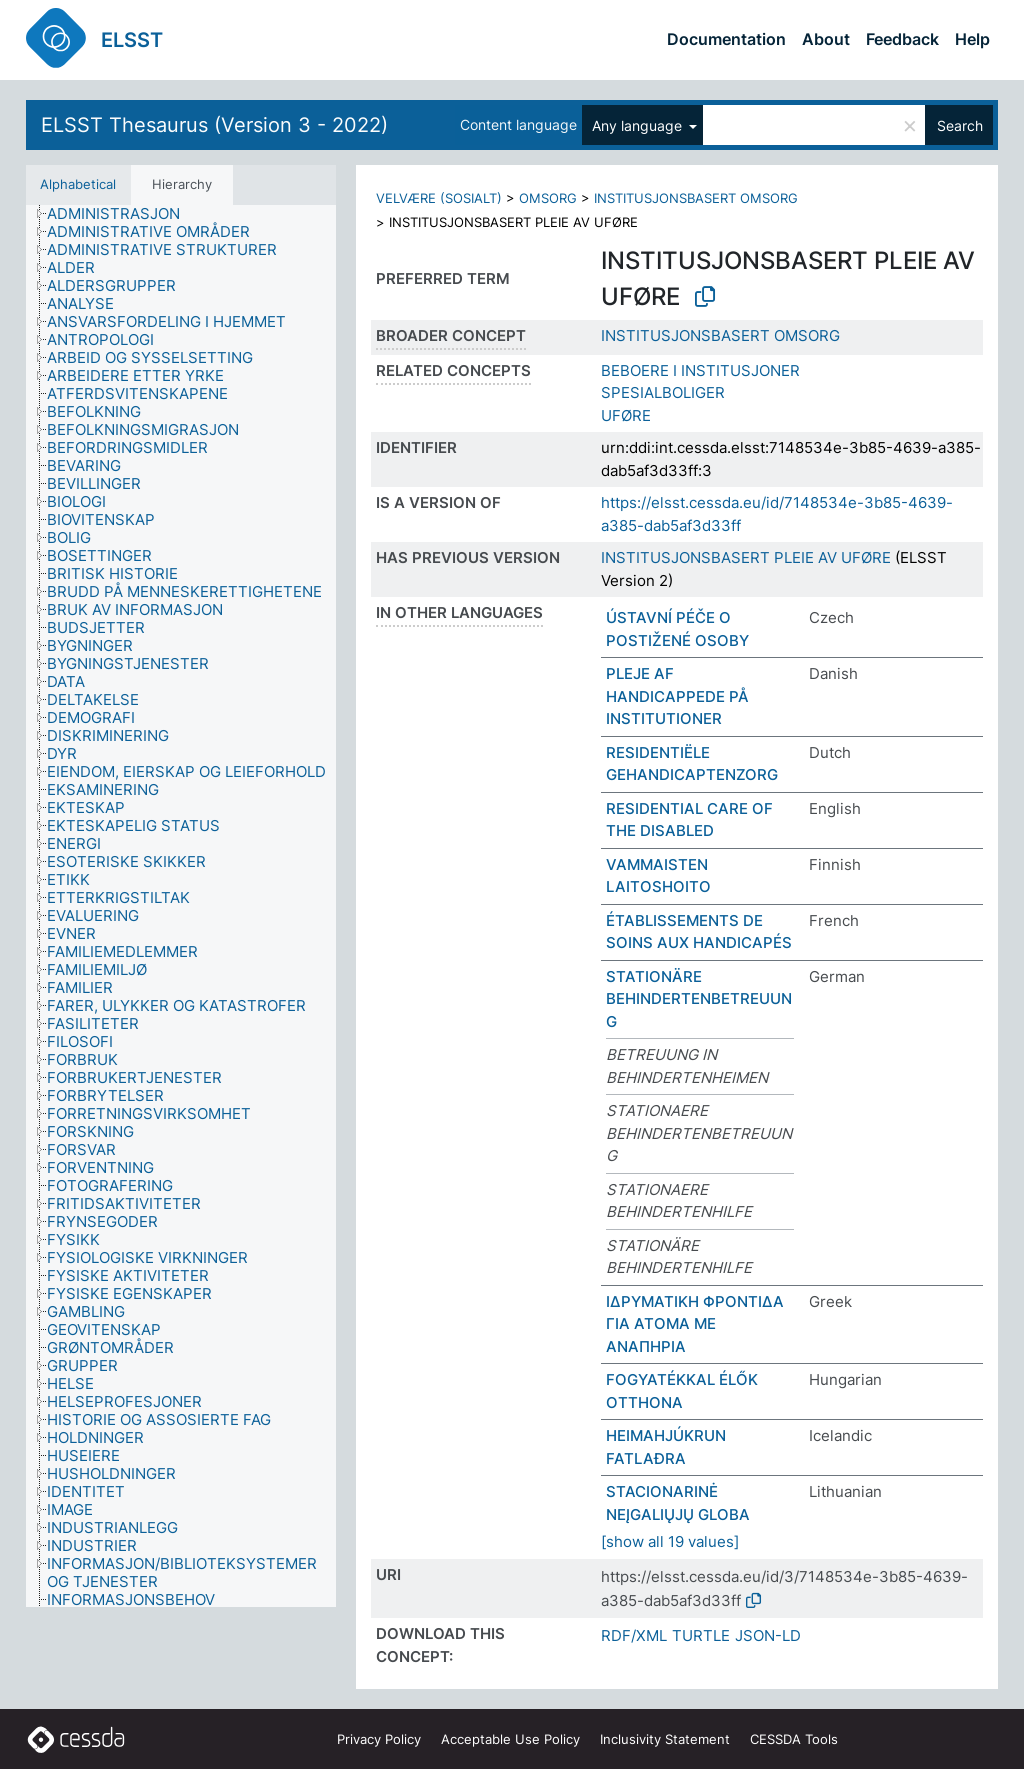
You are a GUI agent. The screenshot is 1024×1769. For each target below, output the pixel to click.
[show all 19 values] (670, 1541)
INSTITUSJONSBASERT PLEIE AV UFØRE (746, 557)
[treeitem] (122, 214)
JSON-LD (768, 1635)
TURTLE (701, 1635)
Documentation (726, 39)
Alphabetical (78, 184)
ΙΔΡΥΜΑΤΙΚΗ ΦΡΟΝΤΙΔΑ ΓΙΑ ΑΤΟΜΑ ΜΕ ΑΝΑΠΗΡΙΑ (695, 1324)
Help (972, 39)
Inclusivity (665, 1739)
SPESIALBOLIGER (663, 392)
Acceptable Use (510, 1739)
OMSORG (548, 198)
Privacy (379, 1739)
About (826, 39)
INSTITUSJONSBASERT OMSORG (696, 198)
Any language (639, 125)
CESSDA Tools (794, 1739)
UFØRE (626, 415)
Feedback (902, 39)
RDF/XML (634, 1635)
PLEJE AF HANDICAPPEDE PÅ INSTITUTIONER (677, 696)
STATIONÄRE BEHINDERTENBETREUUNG (699, 999)
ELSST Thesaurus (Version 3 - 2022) (214, 125)
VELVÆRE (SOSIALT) (439, 198)
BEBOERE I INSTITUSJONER (700, 370)
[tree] (181, 906)
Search (960, 125)
